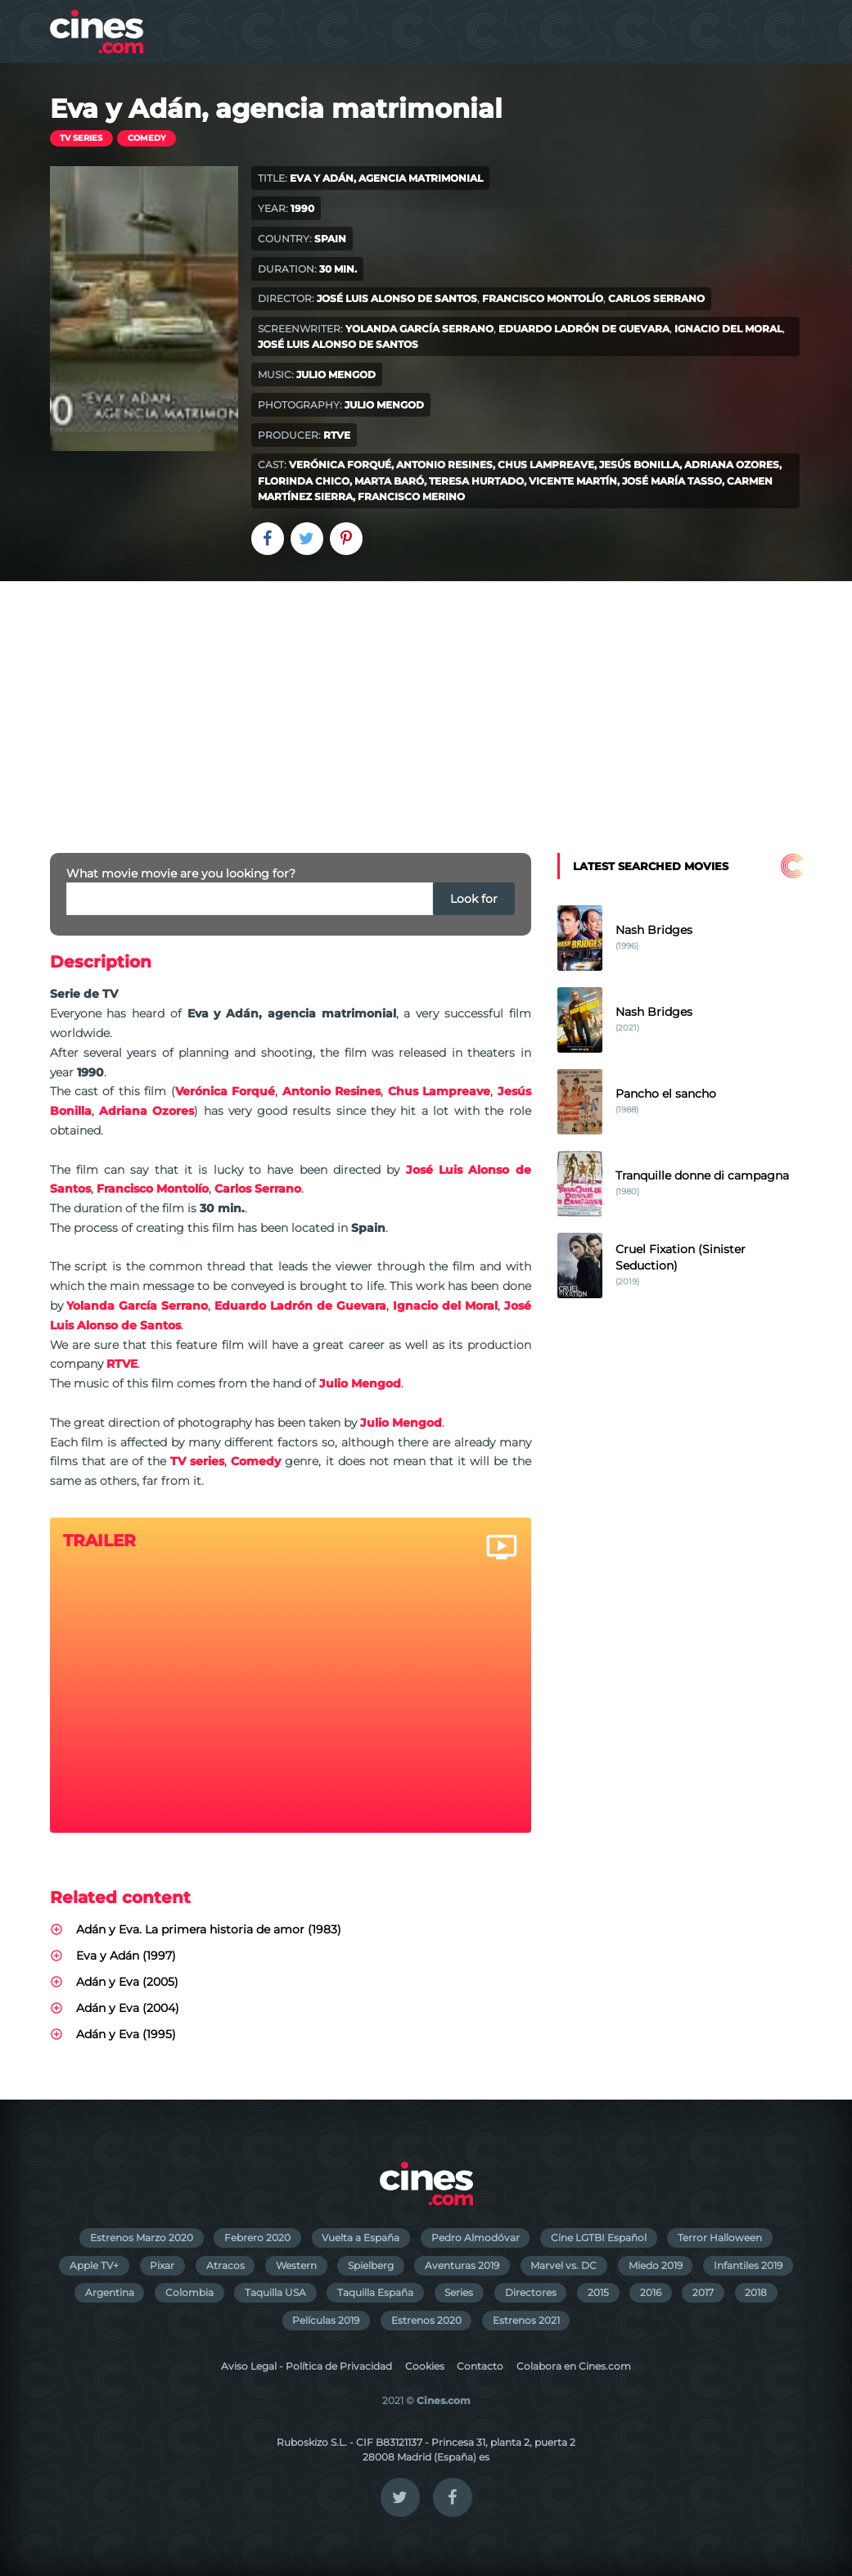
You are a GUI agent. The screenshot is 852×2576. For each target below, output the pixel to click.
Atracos (225, 2265)
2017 (703, 2292)
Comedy (147, 137)
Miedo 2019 (656, 2265)
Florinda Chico (303, 481)
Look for (474, 898)
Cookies (424, 2366)
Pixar (162, 2265)
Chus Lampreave (546, 464)
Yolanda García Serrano (419, 329)
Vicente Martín (573, 481)
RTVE (336, 435)
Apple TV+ (94, 2265)
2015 (598, 2292)
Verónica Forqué (340, 464)
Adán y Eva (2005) (127, 1981)
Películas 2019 (325, 2320)
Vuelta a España (360, 2237)
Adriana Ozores (731, 464)
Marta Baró (389, 481)
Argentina (109, 2292)
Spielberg (371, 2265)
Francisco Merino (411, 496)
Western (296, 2265)
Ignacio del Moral (728, 329)
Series (458, 2292)
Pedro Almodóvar (475, 2237)
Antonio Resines (444, 464)
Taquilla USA (275, 2292)
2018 (756, 2292)
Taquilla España (375, 2292)
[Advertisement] (426, 704)
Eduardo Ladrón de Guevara (583, 329)
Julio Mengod (336, 374)
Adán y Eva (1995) (126, 2034)
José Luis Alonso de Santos (397, 298)
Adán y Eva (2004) (127, 2008)
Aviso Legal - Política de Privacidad (306, 2366)
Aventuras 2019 (462, 2265)
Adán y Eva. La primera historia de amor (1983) (208, 1929)
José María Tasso (672, 481)
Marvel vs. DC (563, 2265)
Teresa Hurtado (476, 481)
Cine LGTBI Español (599, 2237)
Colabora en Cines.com (573, 2366)
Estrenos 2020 (426, 2320)
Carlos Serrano (656, 298)
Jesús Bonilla (639, 464)
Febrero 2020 (257, 2237)
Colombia (189, 2292)
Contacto (480, 2366)
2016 (650, 2292)
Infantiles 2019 (748, 2265)
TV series (81, 137)
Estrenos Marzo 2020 (141, 2237)
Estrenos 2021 (526, 2320)
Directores (531, 2292)
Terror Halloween (720, 2237)
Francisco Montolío (542, 298)
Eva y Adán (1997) (126, 1955)
